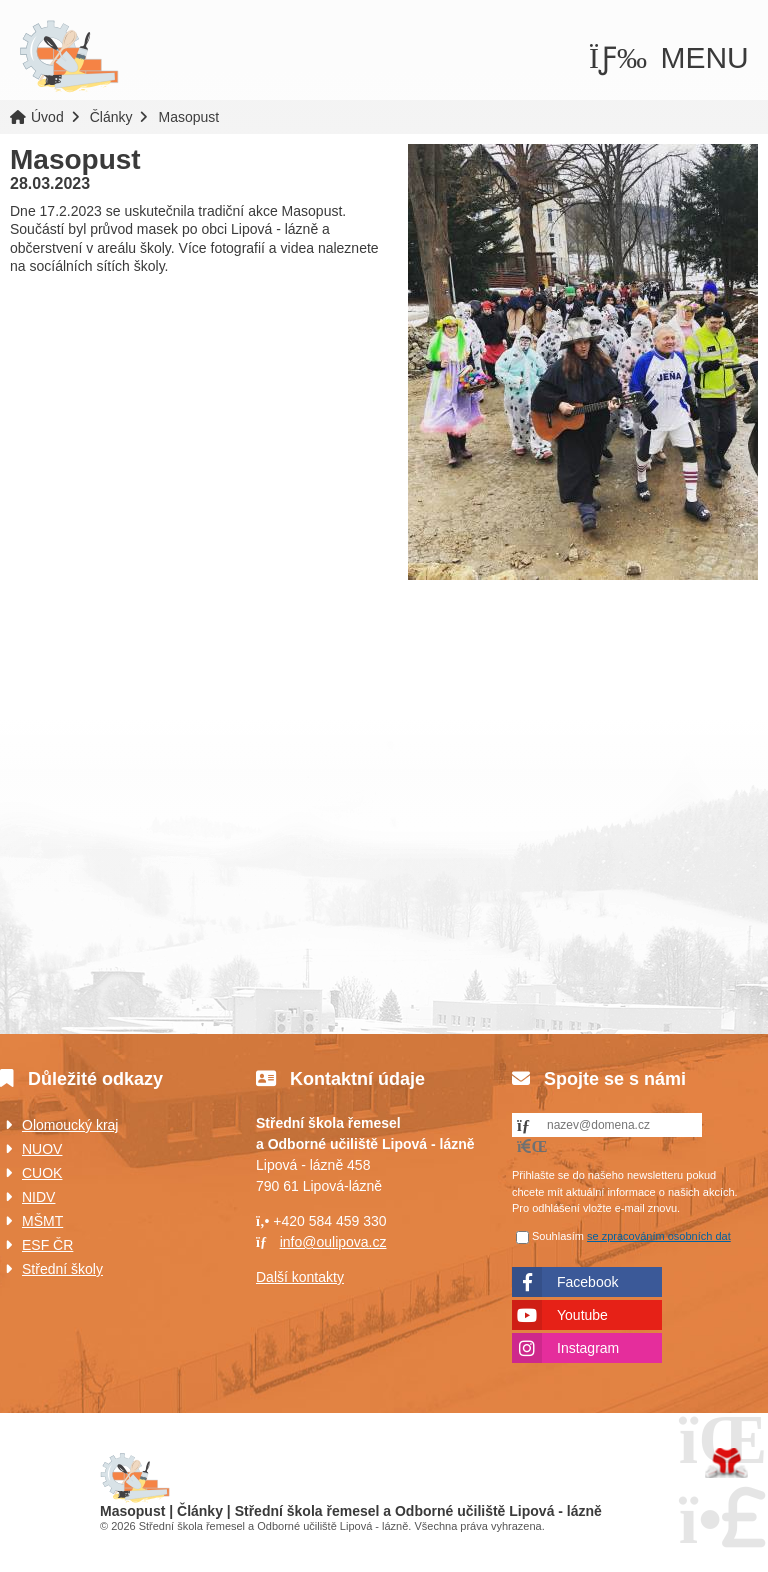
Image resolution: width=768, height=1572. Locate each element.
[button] (669, 58)
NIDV (38, 1197)
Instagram (588, 1348)
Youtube (582, 1315)
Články (111, 117)
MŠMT (42, 1221)
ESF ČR (47, 1245)
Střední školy (62, 1269)
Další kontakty (300, 1277)
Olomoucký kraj (70, 1125)
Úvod (69, 57)
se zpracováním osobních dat (659, 1236)
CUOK (42, 1173)
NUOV (42, 1149)
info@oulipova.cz (333, 1242)
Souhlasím (558, 1236)
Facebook (587, 1282)
